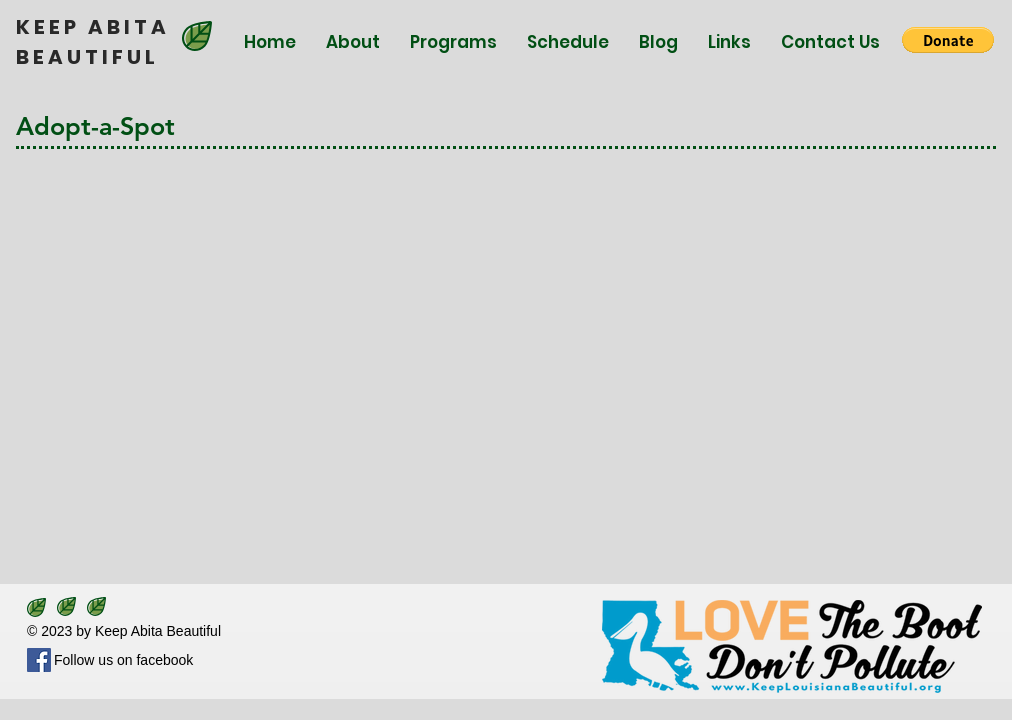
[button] (948, 40)
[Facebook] (39, 660)
